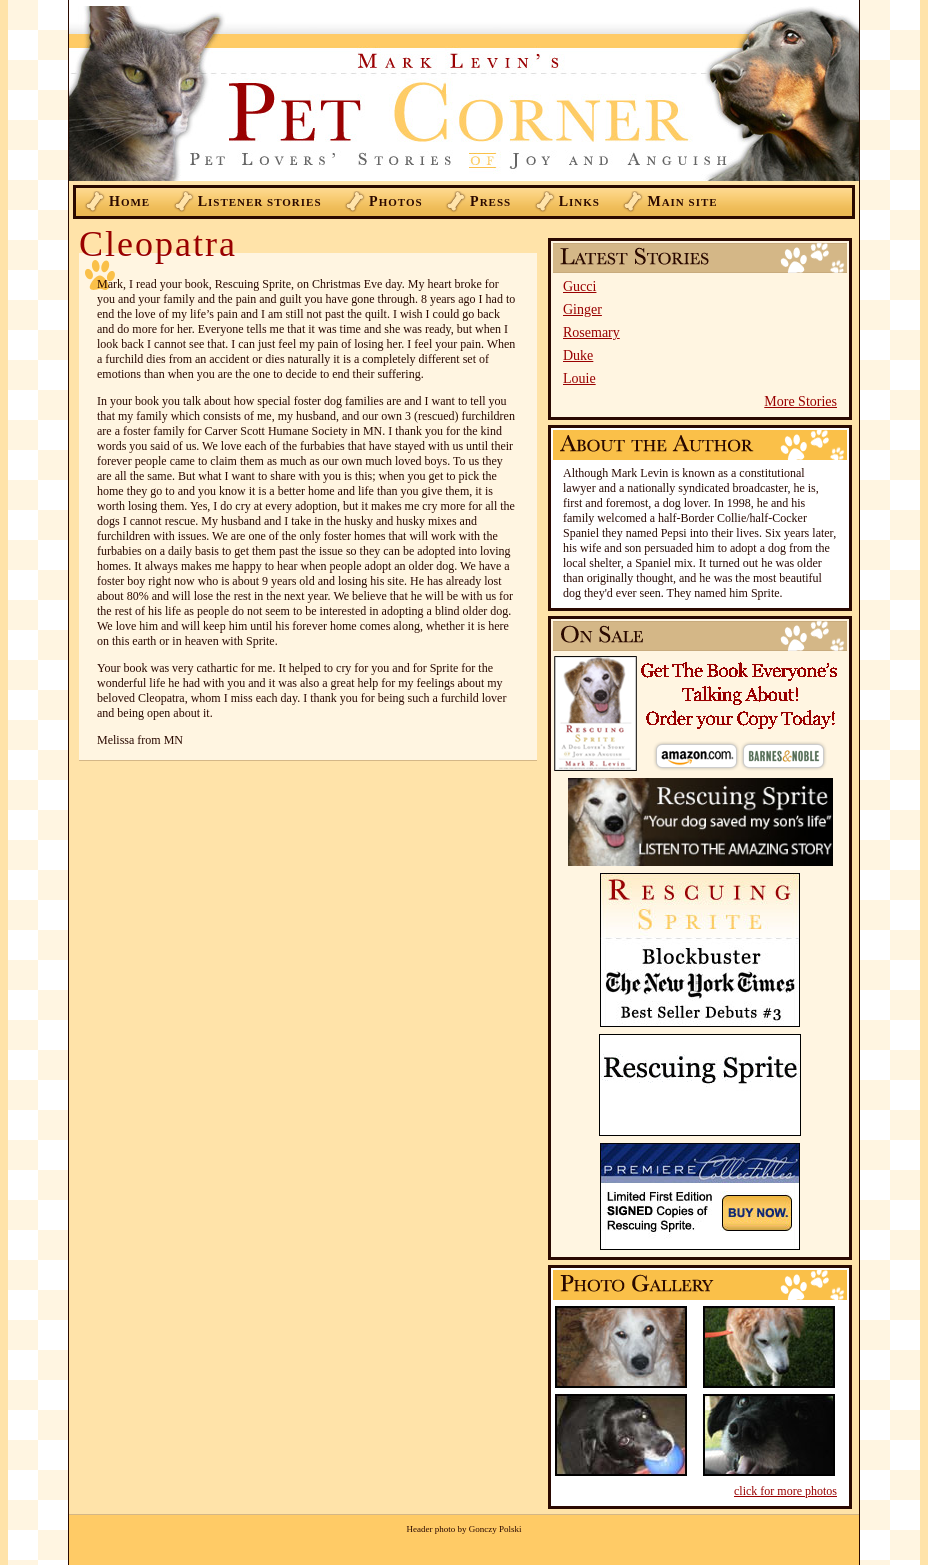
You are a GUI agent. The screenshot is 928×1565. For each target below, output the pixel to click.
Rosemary (591, 332)
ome (129, 201)
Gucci (579, 286)
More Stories (800, 401)
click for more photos (785, 1491)
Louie (579, 378)
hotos (396, 201)
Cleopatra (158, 244)
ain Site (682, 201)
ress (490, 201)
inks (579, 201)
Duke (578, 355)
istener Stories (260, 201)
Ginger (582, 309)
